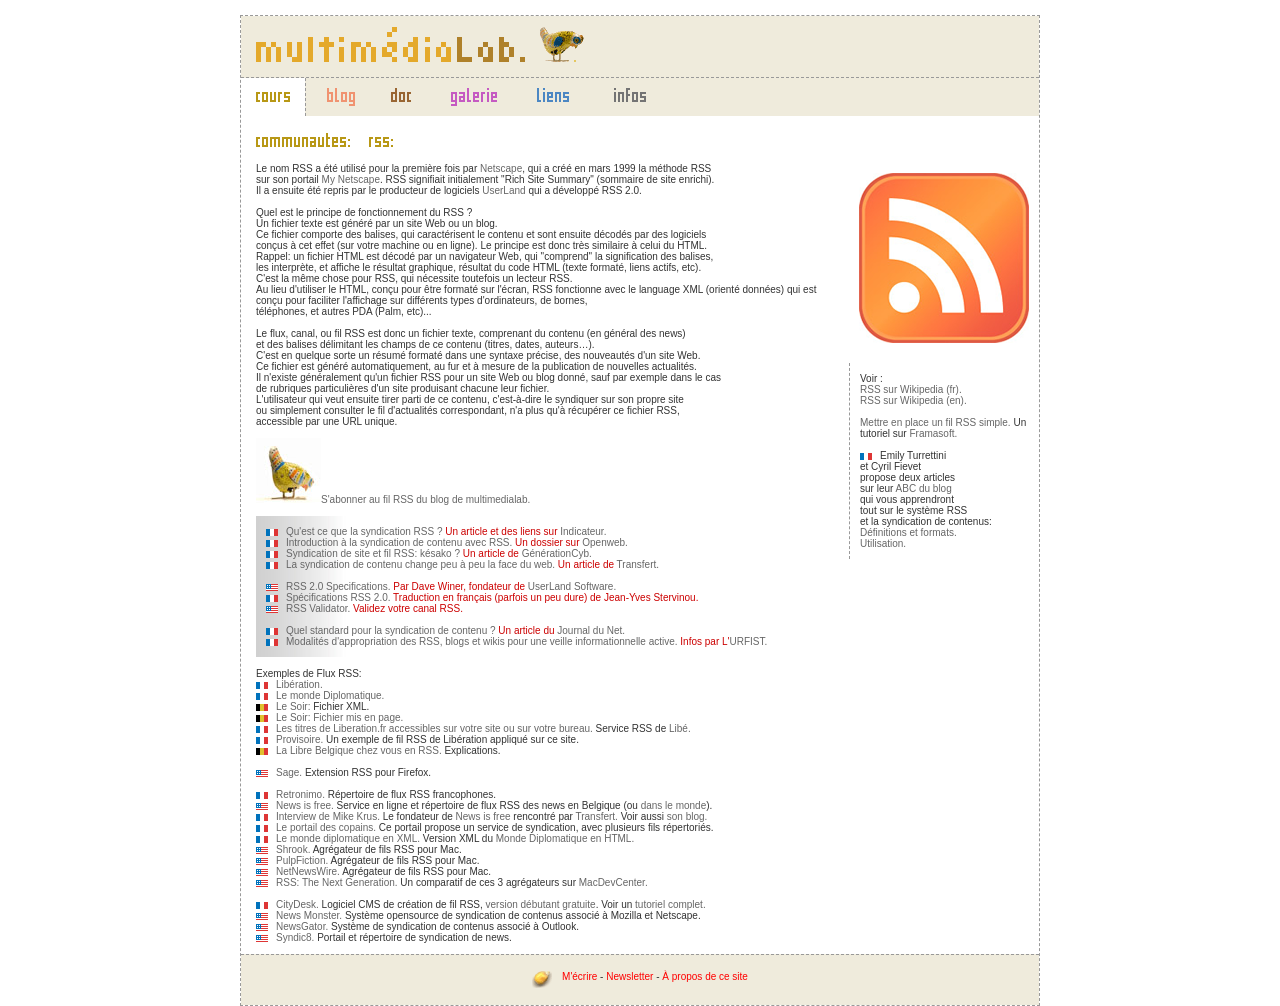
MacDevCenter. (613, 882)
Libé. (680, 728)
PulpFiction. (302, 860)
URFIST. (749, 641)
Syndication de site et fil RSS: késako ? (373, 553)
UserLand (503, 190)
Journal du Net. (591, 630)
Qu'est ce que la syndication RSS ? (364, 531)
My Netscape (351, 179)
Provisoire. (299, 739)
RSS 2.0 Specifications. (338, 586)
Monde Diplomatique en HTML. (565, 838)
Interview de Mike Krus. (328, 816)
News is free (483, 816)
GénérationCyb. (557, 553)
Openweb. (605, 542)
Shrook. (293, 849)
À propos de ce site (705, 976)
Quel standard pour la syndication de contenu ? (391, 630)
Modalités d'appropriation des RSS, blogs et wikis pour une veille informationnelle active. (482, 641)
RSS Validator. (318, 608)
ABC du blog (924, 488)
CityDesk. (297, 904)
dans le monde (674, 805)
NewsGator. (302, 926)
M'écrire (579, 976)
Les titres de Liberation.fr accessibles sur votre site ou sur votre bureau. (434, 728)
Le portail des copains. (326, 827)
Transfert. (638, 564)
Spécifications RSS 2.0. (338, 597)
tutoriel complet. (670, 904)
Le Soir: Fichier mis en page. (339, 717)
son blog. (687, 816)
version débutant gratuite (541, 904)
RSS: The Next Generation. (337, 882)
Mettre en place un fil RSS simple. (935, 422)
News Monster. (309, 915)
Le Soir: (294, 706)
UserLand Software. (572, 586)
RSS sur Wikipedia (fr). (911, 389)
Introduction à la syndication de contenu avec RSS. (399, 542)
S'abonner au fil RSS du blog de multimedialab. (425, 499)
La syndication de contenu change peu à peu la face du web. (420, 564)
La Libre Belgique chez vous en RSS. (359, 750)
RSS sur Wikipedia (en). (913, 400)
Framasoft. (933, 433)
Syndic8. (295, 937)
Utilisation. (883, 543)
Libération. (299, 684)
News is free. (305, 805)
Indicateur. (583, 531)
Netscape (501, 168)
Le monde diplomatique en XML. (348, 838)
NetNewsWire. (308, 871)
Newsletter (629, 976)
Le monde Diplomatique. (330, 695)
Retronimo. (300, 794)
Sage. (289, 772)
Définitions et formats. (908, 532)
